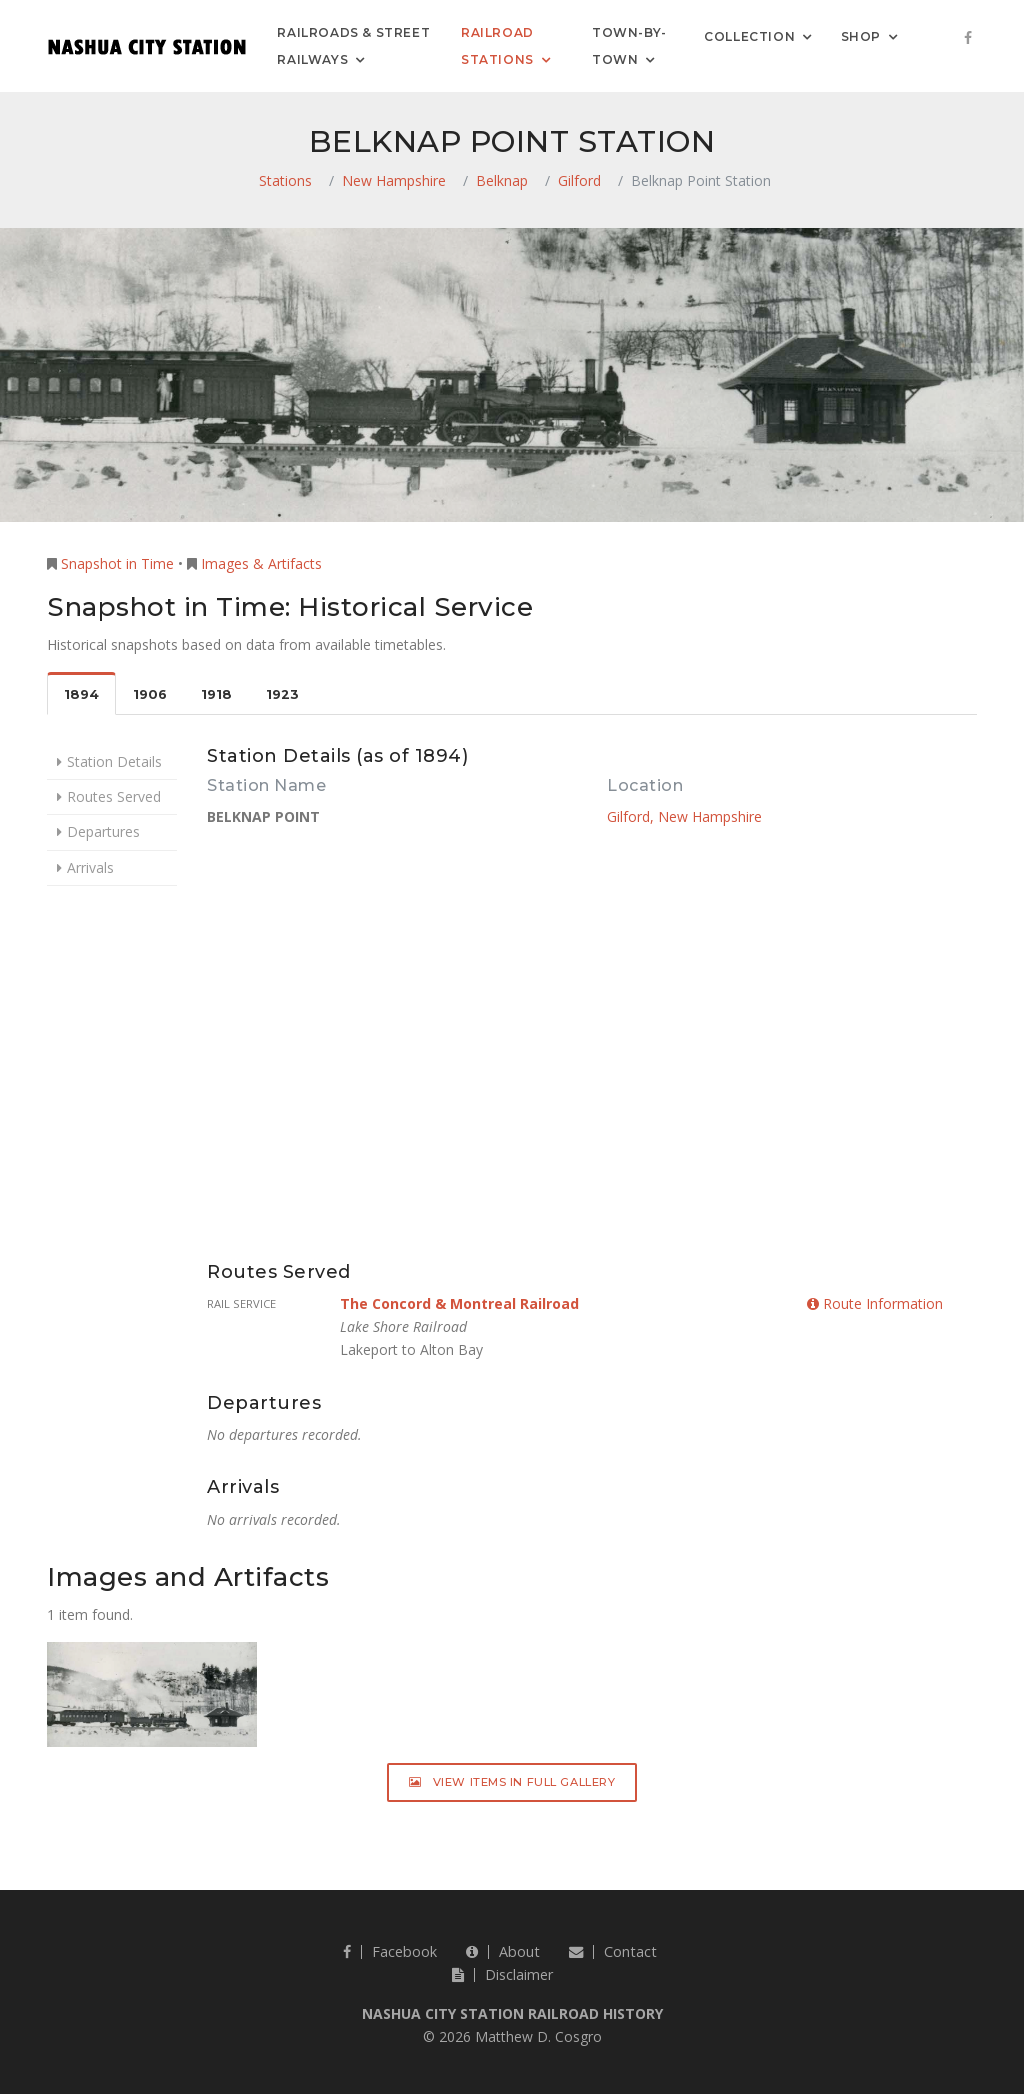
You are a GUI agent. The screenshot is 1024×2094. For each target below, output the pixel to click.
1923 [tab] (282, 694)
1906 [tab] (150, 694)
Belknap (502, 180)
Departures (103, 831)
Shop (861, 35)
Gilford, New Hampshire (684, 816)
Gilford (579, 180)
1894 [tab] (81, 694)
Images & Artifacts (261, 563)
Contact (613, 1951)
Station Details (114, 761)
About (503, 1951)
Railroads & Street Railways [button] (353, 46)
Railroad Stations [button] (497, 46)
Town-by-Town (629, 46)
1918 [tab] (216, 694)
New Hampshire (394, 180)
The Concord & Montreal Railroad (459, 1303)
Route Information (875, 1303)
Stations (285, 180)
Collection (749, 35)
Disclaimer (502, 1974)
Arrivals (90, 867)
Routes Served (114, 796)
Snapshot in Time (117, 563)
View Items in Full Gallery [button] (512, 1782)
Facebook (390, 1951)
